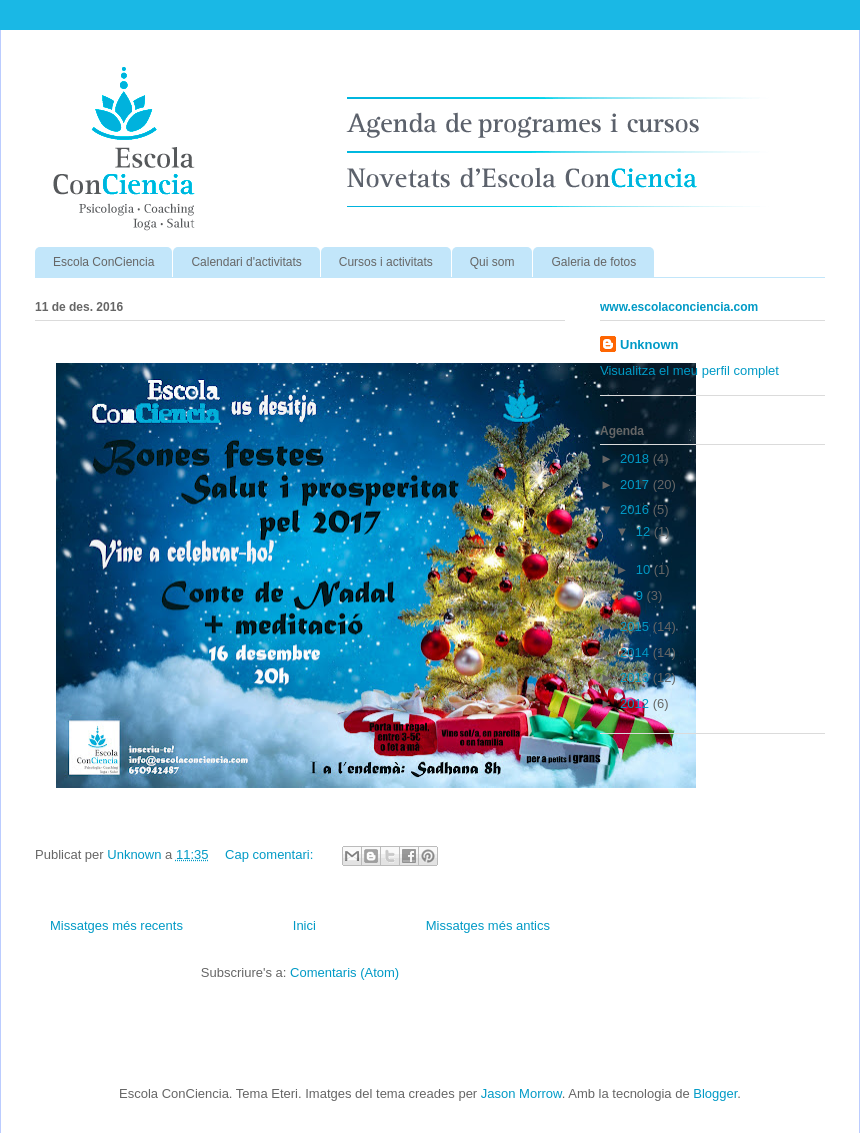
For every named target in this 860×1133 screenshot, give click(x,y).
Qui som (492, 262)
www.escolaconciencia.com (679, 307)
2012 (636, 703)
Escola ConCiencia (103, 262)
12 (645, 531)
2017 (636, 484)
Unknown (649, 344)
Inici (304, 925)
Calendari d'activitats (246, 262)
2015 (636, 626)
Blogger (715, 1093)
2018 (636, 458)
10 (645, 569)
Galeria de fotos (593, 262)
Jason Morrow (521, 1093)
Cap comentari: (271, 854)
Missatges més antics (488, 925)
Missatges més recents (116, 925)
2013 (636, 677)
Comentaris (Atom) (344, 972)
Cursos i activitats (386, 262)
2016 (636, 509)
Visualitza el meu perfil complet (689, 370)
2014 (636, 652)
